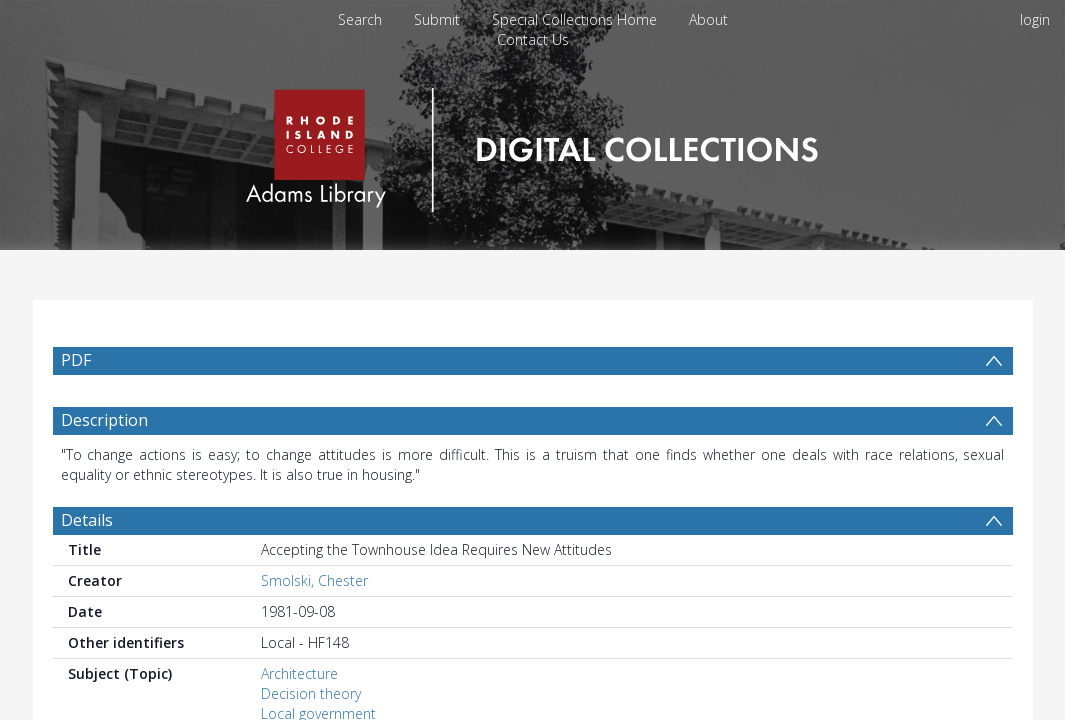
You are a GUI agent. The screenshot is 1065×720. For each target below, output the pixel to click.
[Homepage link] (532, 144)
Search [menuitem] (360, 19)
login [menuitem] (1035, 19)
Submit (437, 19)
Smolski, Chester (314, 628)
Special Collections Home (574, 19)
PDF (76, 360)
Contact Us (533, 39)
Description (104, 468)
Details (87, 568)
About (708, 19)
